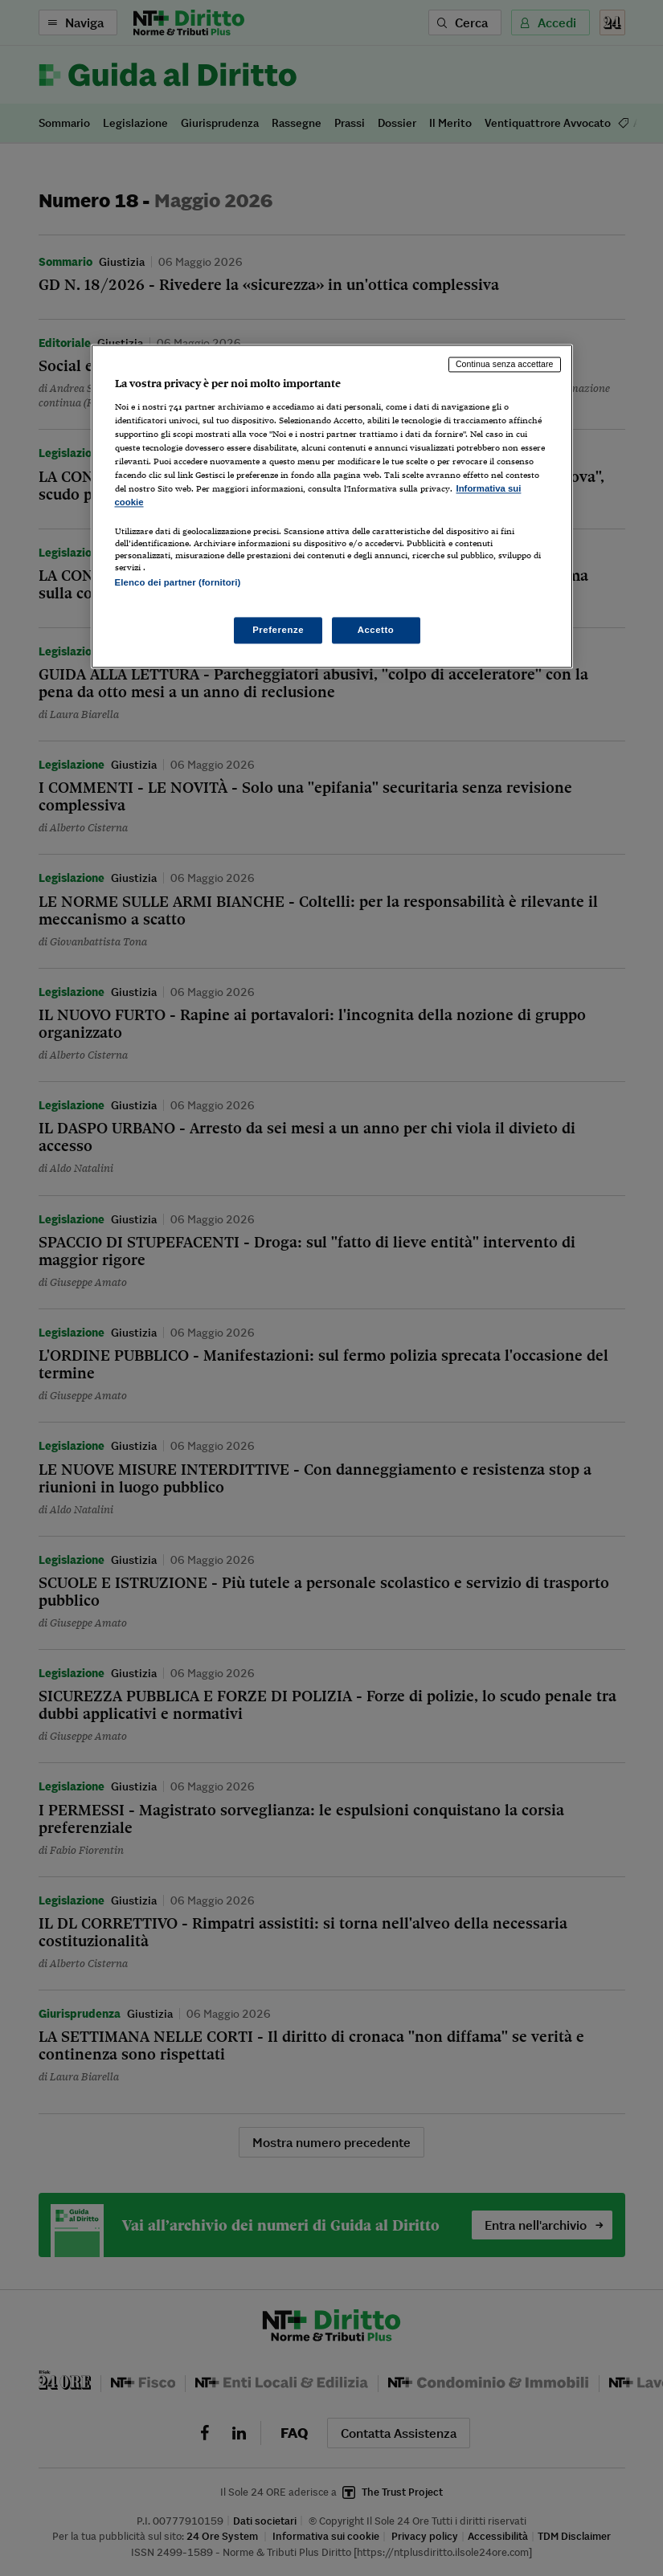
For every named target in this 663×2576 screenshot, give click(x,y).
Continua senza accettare (505, 364)
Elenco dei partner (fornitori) (178, 583)
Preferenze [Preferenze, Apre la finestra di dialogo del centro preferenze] (278, 630)
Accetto (376, 630)
